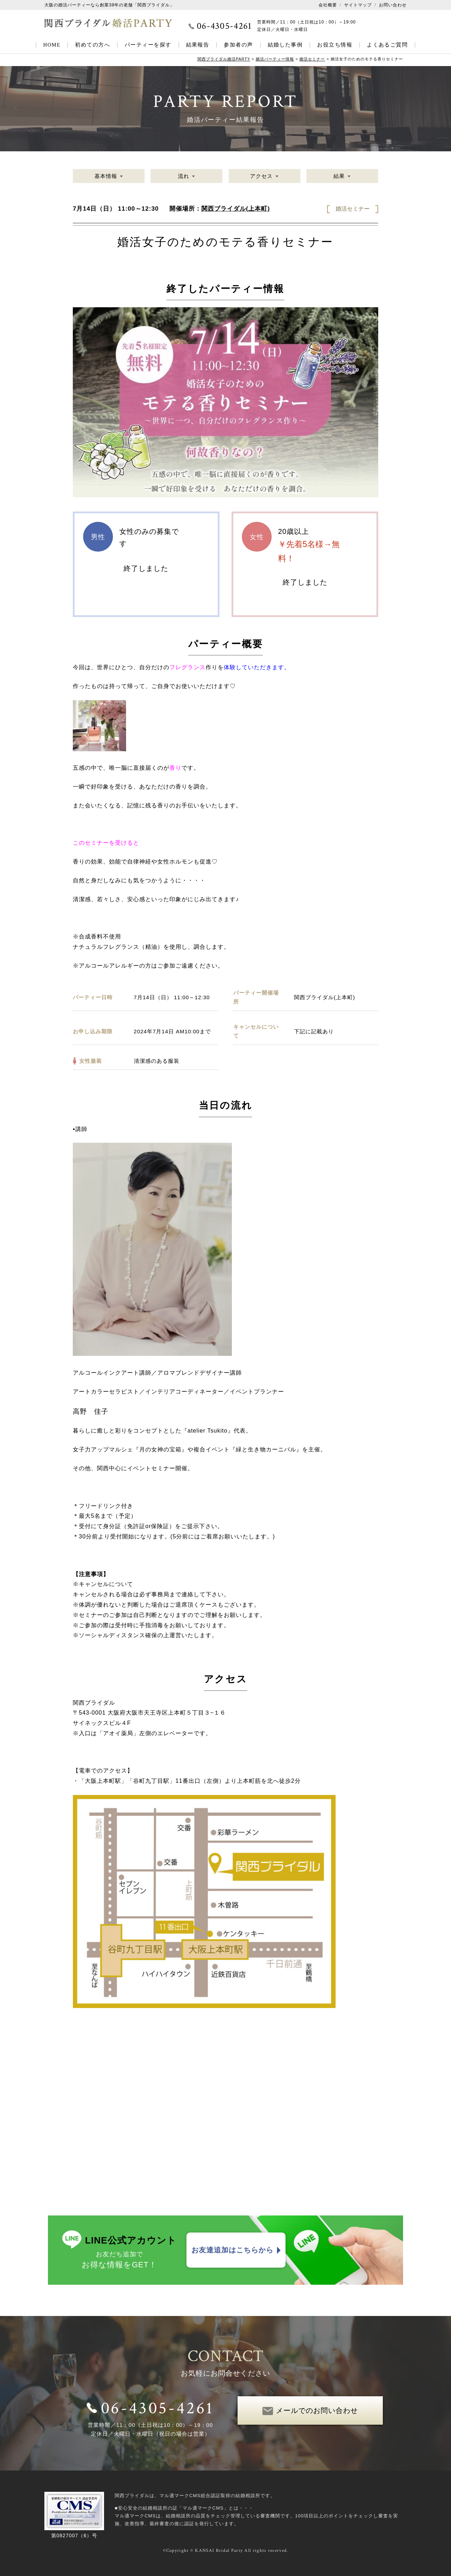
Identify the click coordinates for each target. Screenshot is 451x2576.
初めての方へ (92, 45)
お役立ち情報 (334, 45)
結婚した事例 (285, 45)
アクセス (261, 176)
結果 (339, 176)
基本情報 (105, 176)
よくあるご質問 (387, 45)
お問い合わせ (393, 4)
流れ (183, 176)
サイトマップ (358, 4)
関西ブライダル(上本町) (235, 208)
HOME (52, 45)
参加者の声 (238, 45)
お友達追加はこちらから (232, 2250)
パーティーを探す (148, 45)
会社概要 (328, 4)
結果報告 (198, 45)
